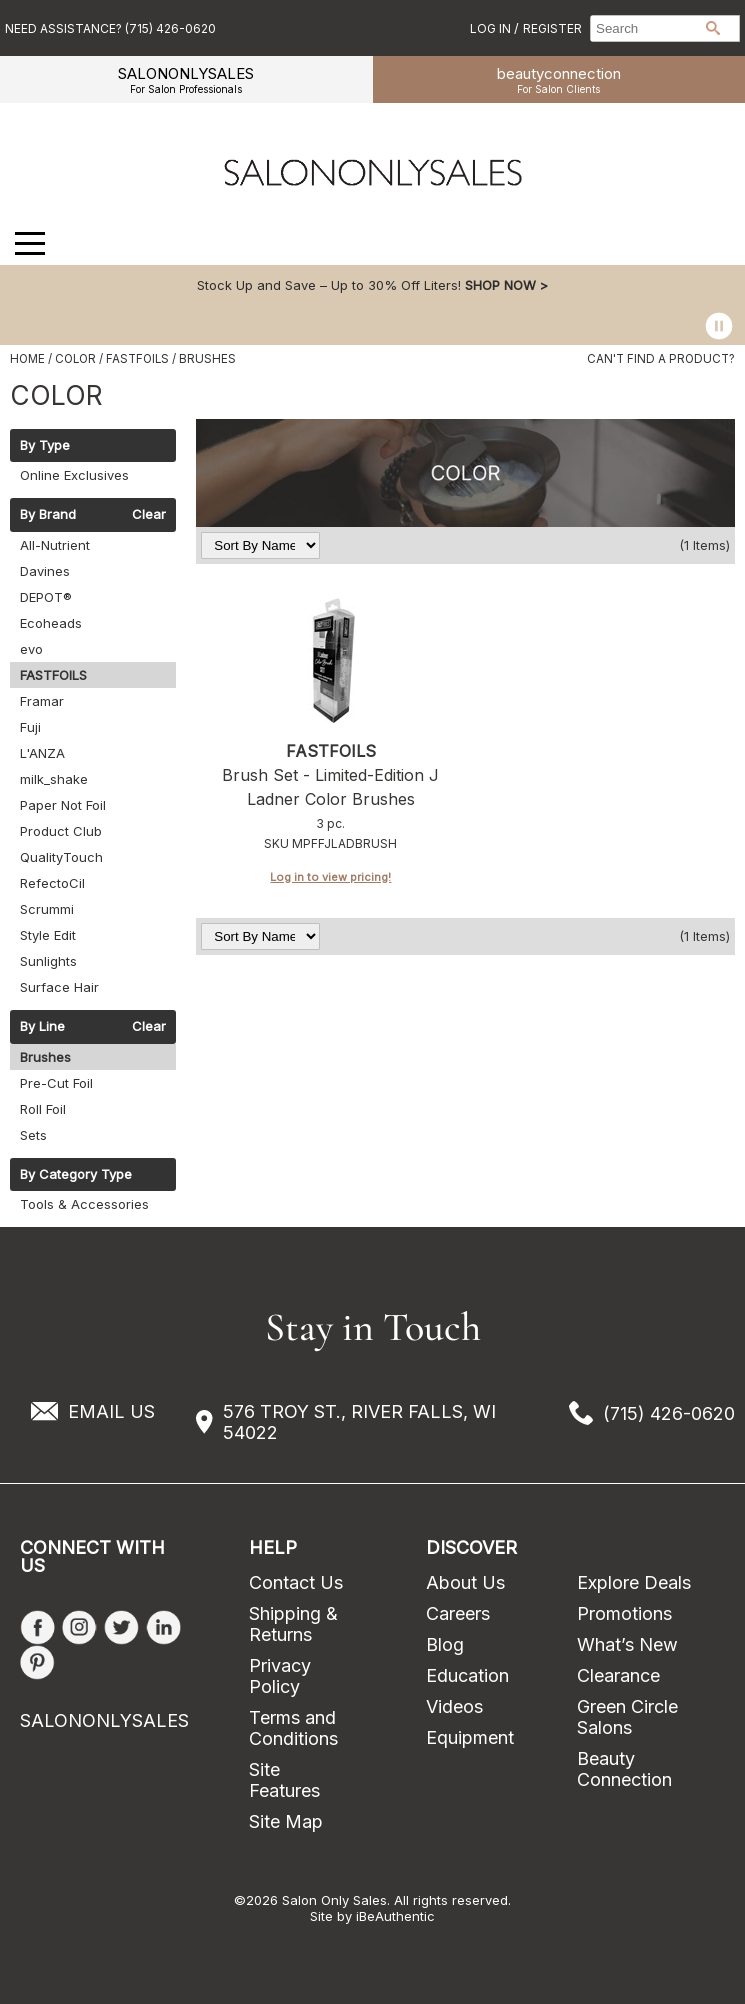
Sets (33, 1135)
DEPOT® (46, 597)
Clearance (618, 1675)
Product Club (61, 831)
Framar (42, 701)
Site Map (286, 1821)
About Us (465, 1582)
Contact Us (296, 1582)
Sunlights (48, 961)
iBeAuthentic (395, 1916)
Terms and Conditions (293, 1728)
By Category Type (76, 1175)
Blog (445, 1644)
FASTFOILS (53, 675)
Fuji (30, 727)
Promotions (624, 1613)
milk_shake (54, 779)
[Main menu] (30, 243)
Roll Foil (43, 1109)
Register (552, 28)
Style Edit (48, 935)
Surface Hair (59, 987)
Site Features (284, 1780)
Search (713, 28)
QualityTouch (61, 857)
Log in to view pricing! (330, 877)
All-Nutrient (55, 545)
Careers (458, 1613)
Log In (492, 28)
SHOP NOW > (506, 285)
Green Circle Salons (627, 1717)
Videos (454, 1706)
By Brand (48, 515)
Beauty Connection (624, 1769)
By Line (42, 1027)
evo (31, 649)
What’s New (627, 1644)
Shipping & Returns (293, 1624)
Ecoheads (51, 623)
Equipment (470, 1737)
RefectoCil (52, 883)
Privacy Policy (280, 1676)
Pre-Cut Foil (56, 1083)
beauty (559, 79)
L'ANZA (42, 753)
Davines (45, 571)
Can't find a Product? (661, 359)
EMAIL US (111, 1411)
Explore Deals (634, 1582)
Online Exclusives (74, 475)
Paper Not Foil (63, 805)
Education (467, 1675)
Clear (149, 515)
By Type (45, 446)
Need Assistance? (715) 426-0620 (110, 28)
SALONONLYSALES (186, 79)
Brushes (45, 1057)
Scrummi (47, 909)
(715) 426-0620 (669, 1413)
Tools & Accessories (84, 1204)
